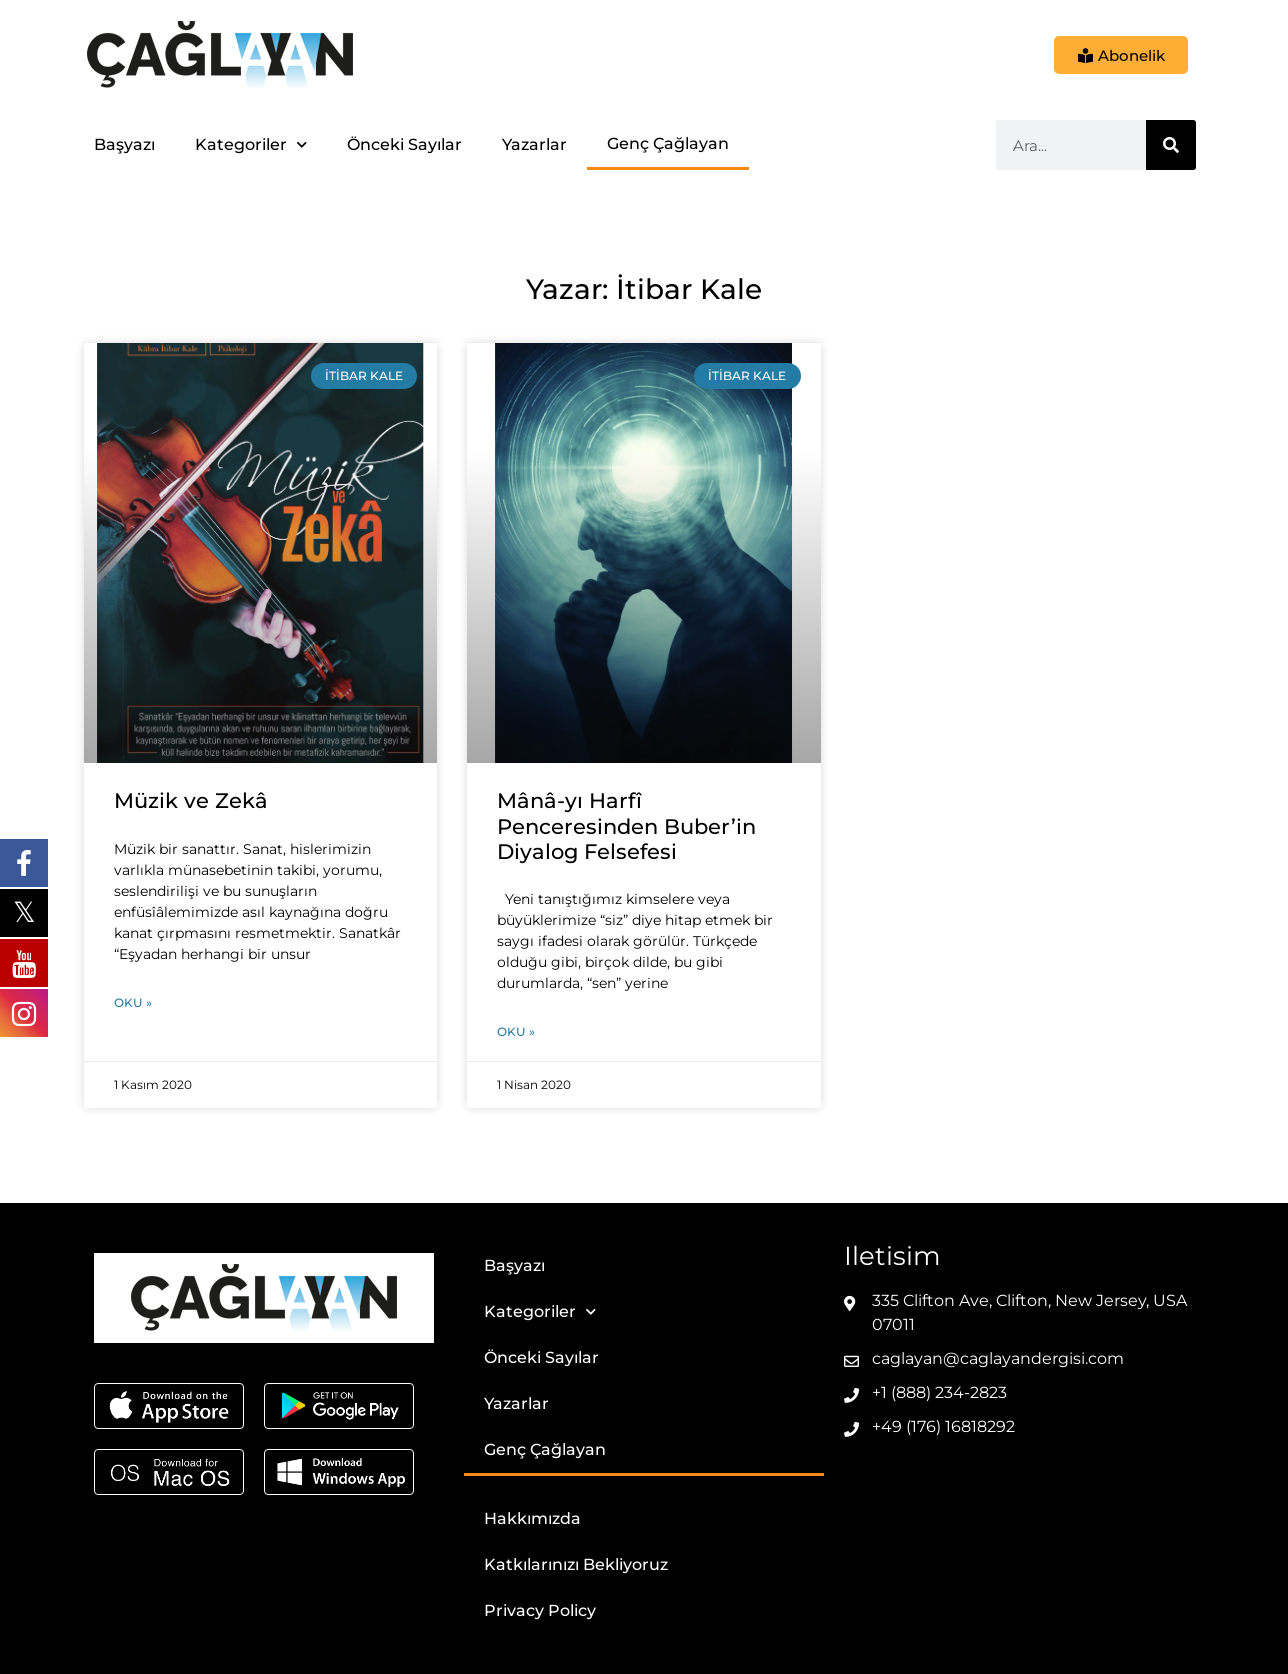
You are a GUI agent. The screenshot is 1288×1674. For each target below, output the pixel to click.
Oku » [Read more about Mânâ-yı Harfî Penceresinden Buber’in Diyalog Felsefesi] (516, 1031)
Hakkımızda (532, 1518)
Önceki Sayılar (404, 144)
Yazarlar (534, 144)
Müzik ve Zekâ (191, 800)
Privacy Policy (540, 1610)
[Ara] (1171, 145)
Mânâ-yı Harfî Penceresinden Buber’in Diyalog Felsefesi (626, 825)
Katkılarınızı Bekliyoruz (576, 1564)
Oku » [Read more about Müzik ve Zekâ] (133, 1002)
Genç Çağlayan (668, 143)
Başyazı (124, 144)
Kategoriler (251, 144)
